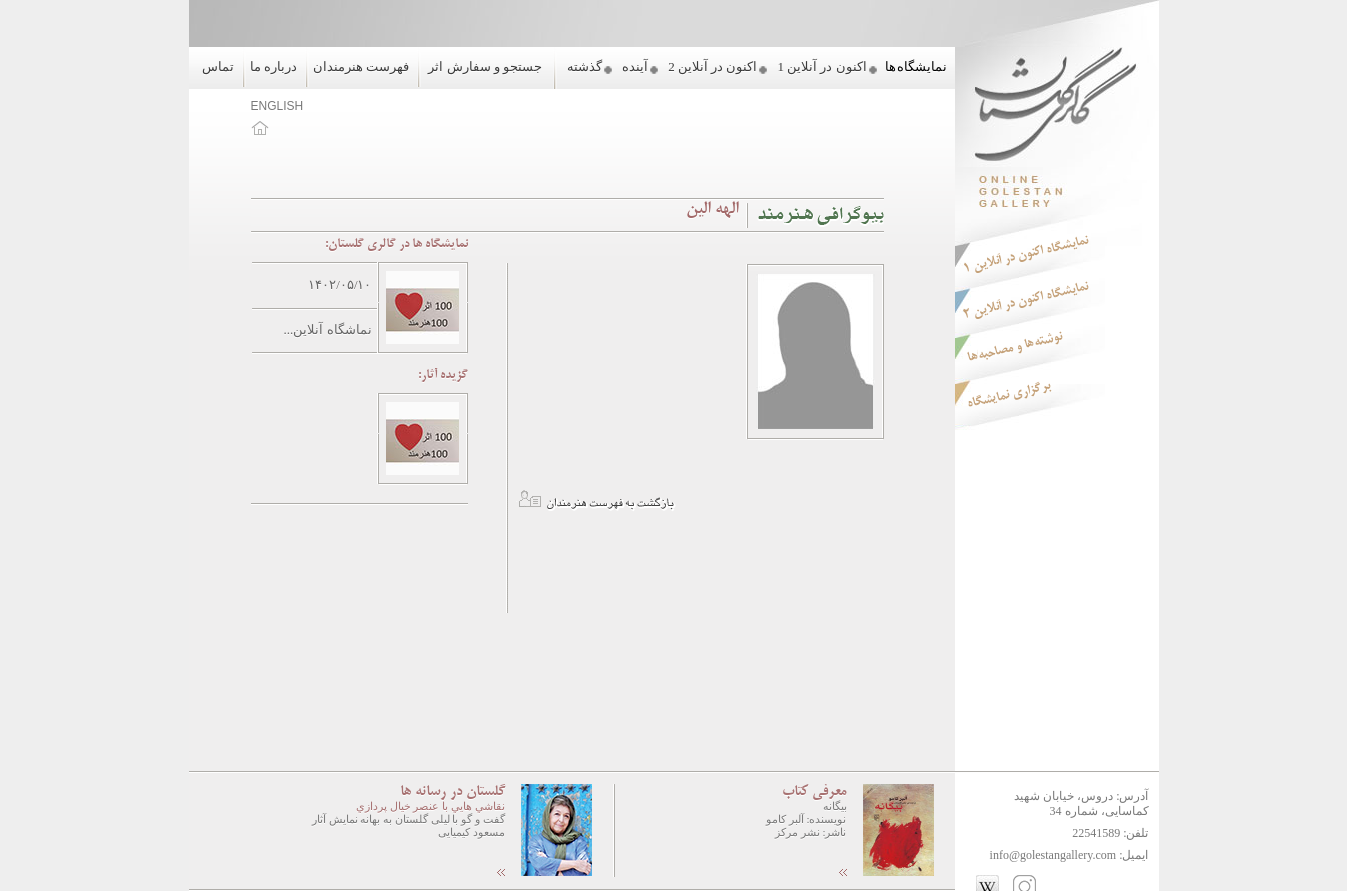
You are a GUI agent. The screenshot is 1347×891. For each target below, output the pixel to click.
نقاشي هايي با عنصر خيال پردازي (430, 806)
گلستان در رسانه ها (452, 792)
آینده (635, 66)
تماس (218, 66)
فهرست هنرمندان (361, 66)
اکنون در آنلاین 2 (712, 66)
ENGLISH (277, 106)
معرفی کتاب (814, 792)
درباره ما (273, 66)
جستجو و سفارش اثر (485, 66)
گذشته (584, 66)
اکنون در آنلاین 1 (821, 66)
